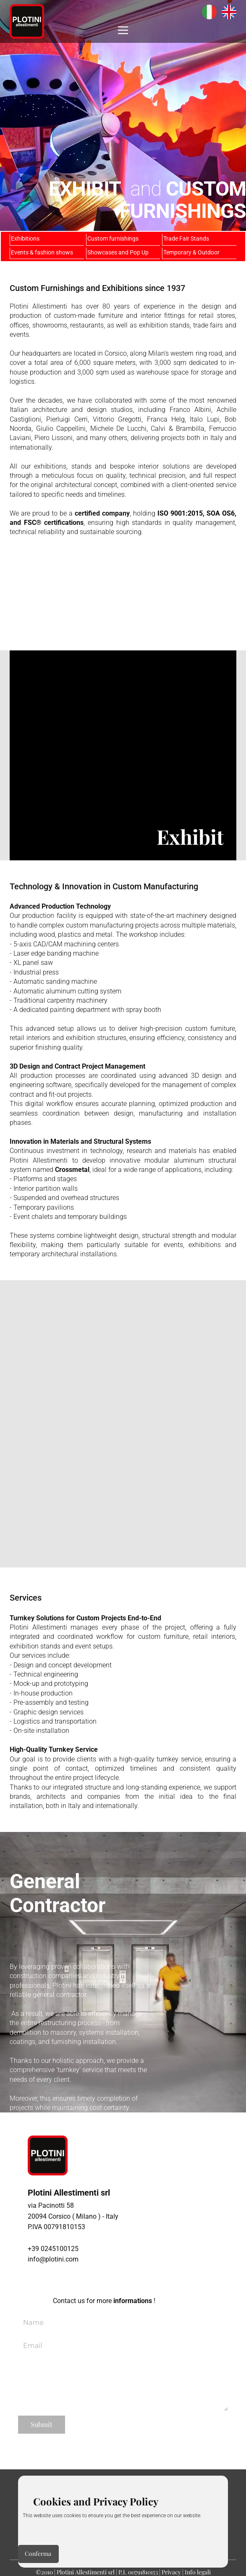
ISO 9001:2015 (180, 513)
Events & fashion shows (42, 252)
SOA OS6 (221, 513)
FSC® (33, 523)
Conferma (38, 2554)
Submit (41, 2424)
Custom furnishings (113, 238)
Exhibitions (25, 238)
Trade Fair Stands (186, 238)
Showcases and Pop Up (118, 252)
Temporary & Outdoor (191, 252)
